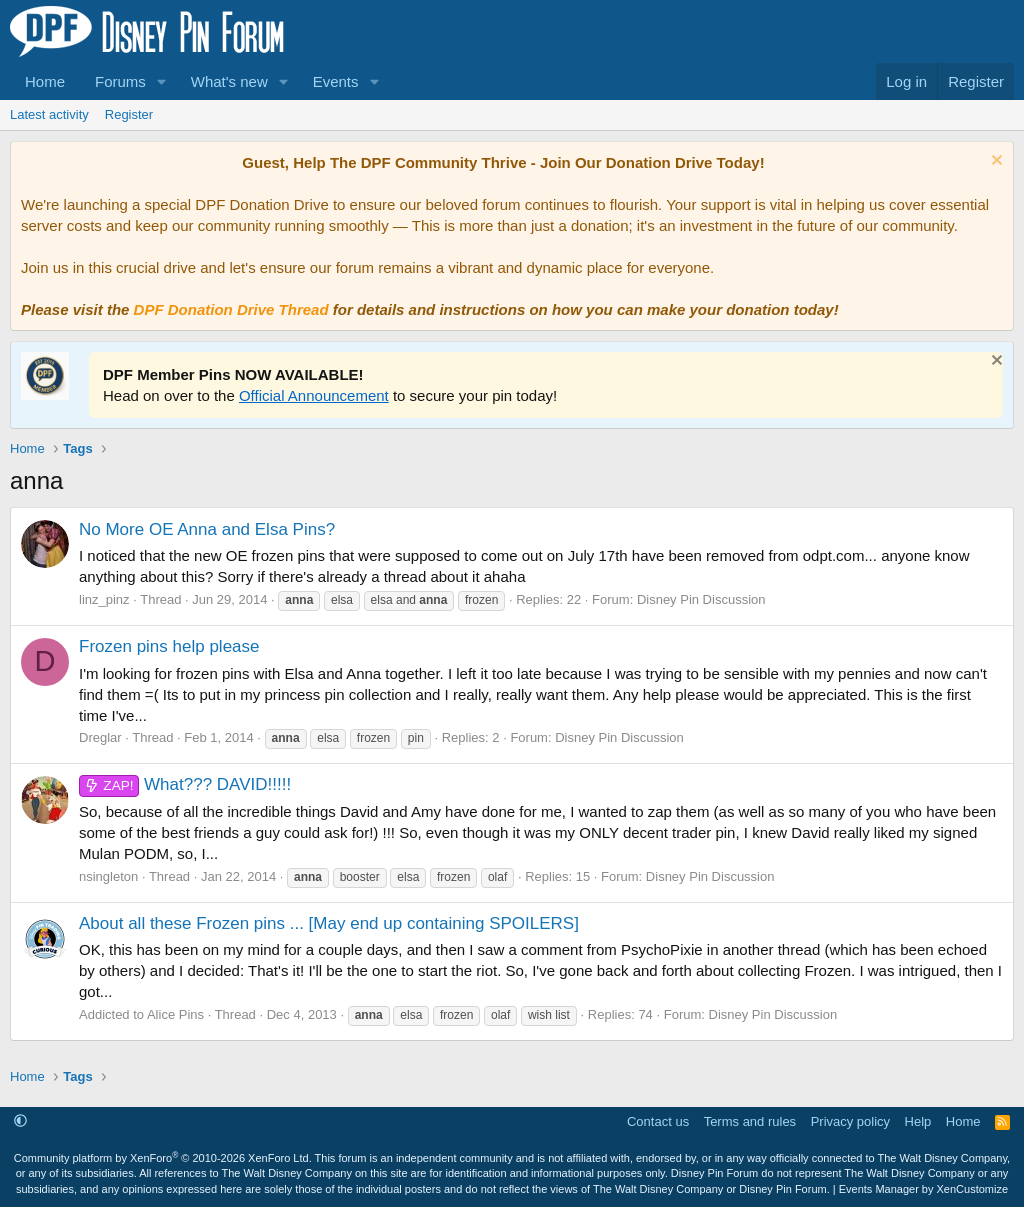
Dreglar (100, 737)
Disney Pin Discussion (701, 599)
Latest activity (49, 114)
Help (918, 1121)
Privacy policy (850, 1121)
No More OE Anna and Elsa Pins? (207, 529)
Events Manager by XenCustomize (923, 1189)
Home (45, 81)
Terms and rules (750, 1121)
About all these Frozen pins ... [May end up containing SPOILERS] (329, 923)
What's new (229, 81)
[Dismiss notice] (994, 162)
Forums (120, 81)
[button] (162, 81)
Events (336, 81)
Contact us (658, 1121)
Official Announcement (314, 395)
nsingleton (108, 876)
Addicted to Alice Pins (141, 1014)
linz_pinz (104, 599)
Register (129, 114)
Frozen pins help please (169, 646)
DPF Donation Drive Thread (231, 309)
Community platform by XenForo (163, 1158)
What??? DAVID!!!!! (185, 784)
